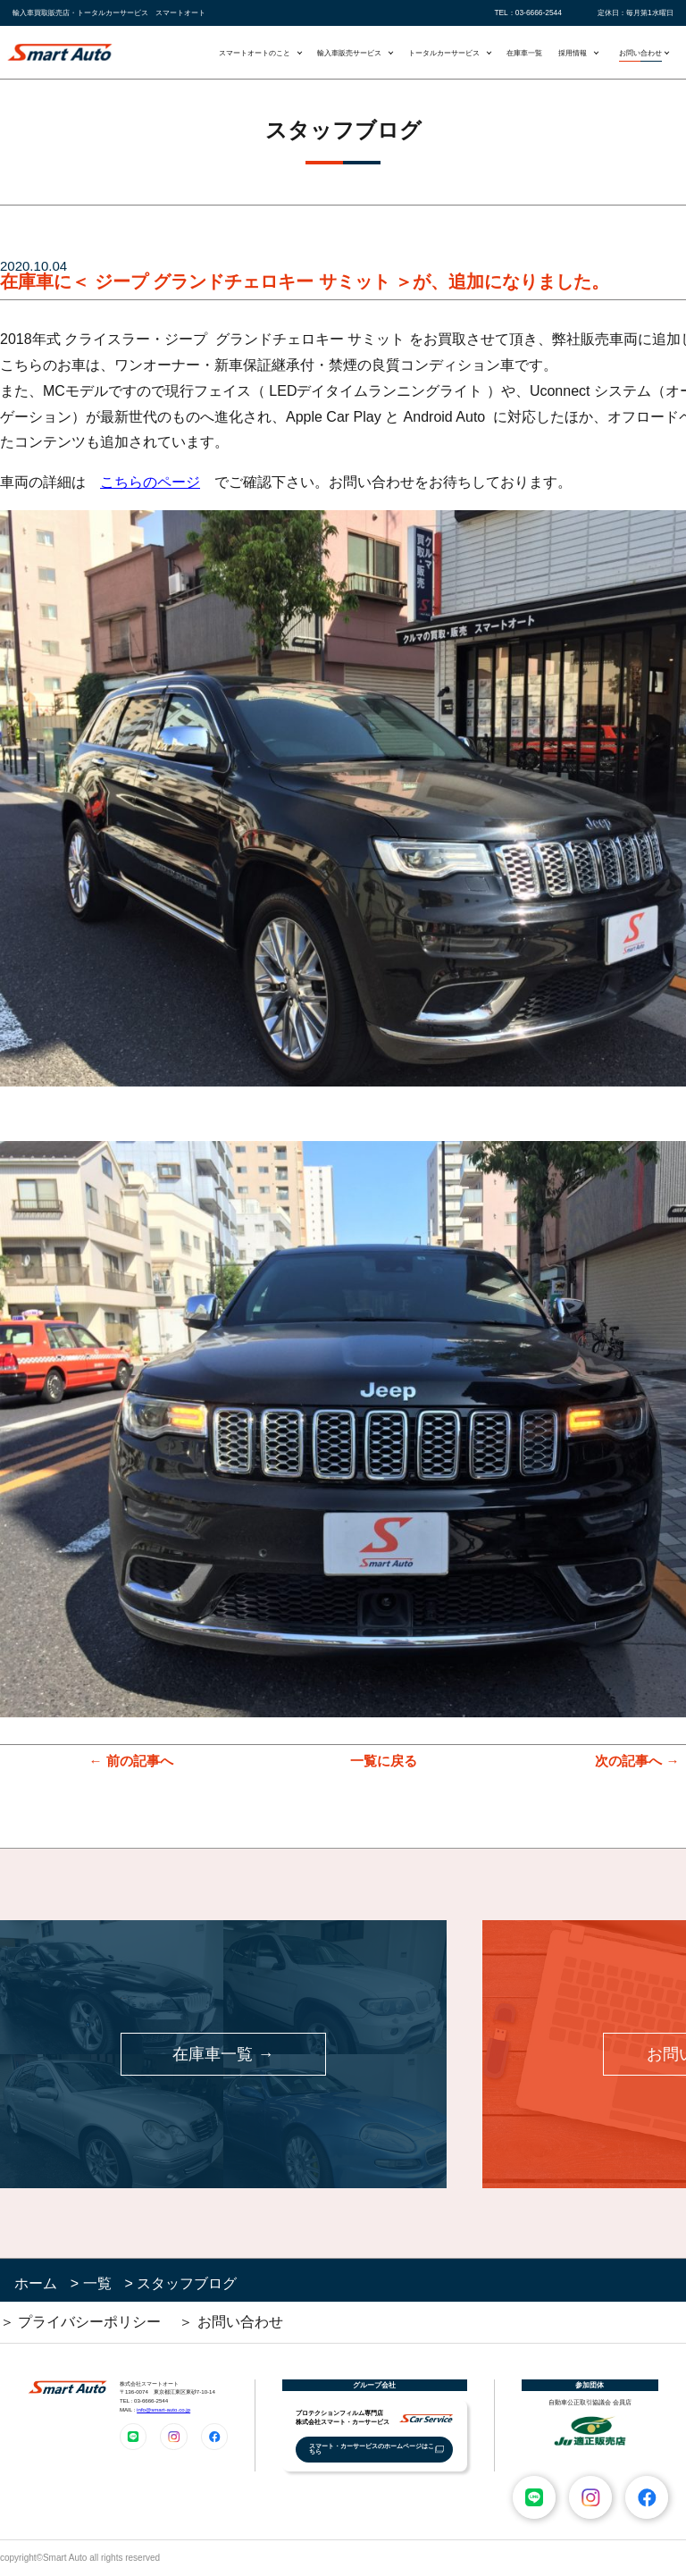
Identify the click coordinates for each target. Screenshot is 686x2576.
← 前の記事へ (130, 1760)
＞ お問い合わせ (230, 2321)
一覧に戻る (383, 1760)
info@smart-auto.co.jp (163, 2409)
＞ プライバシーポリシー (80, 2321)
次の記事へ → (637, 1760)
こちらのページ (150, 482)
